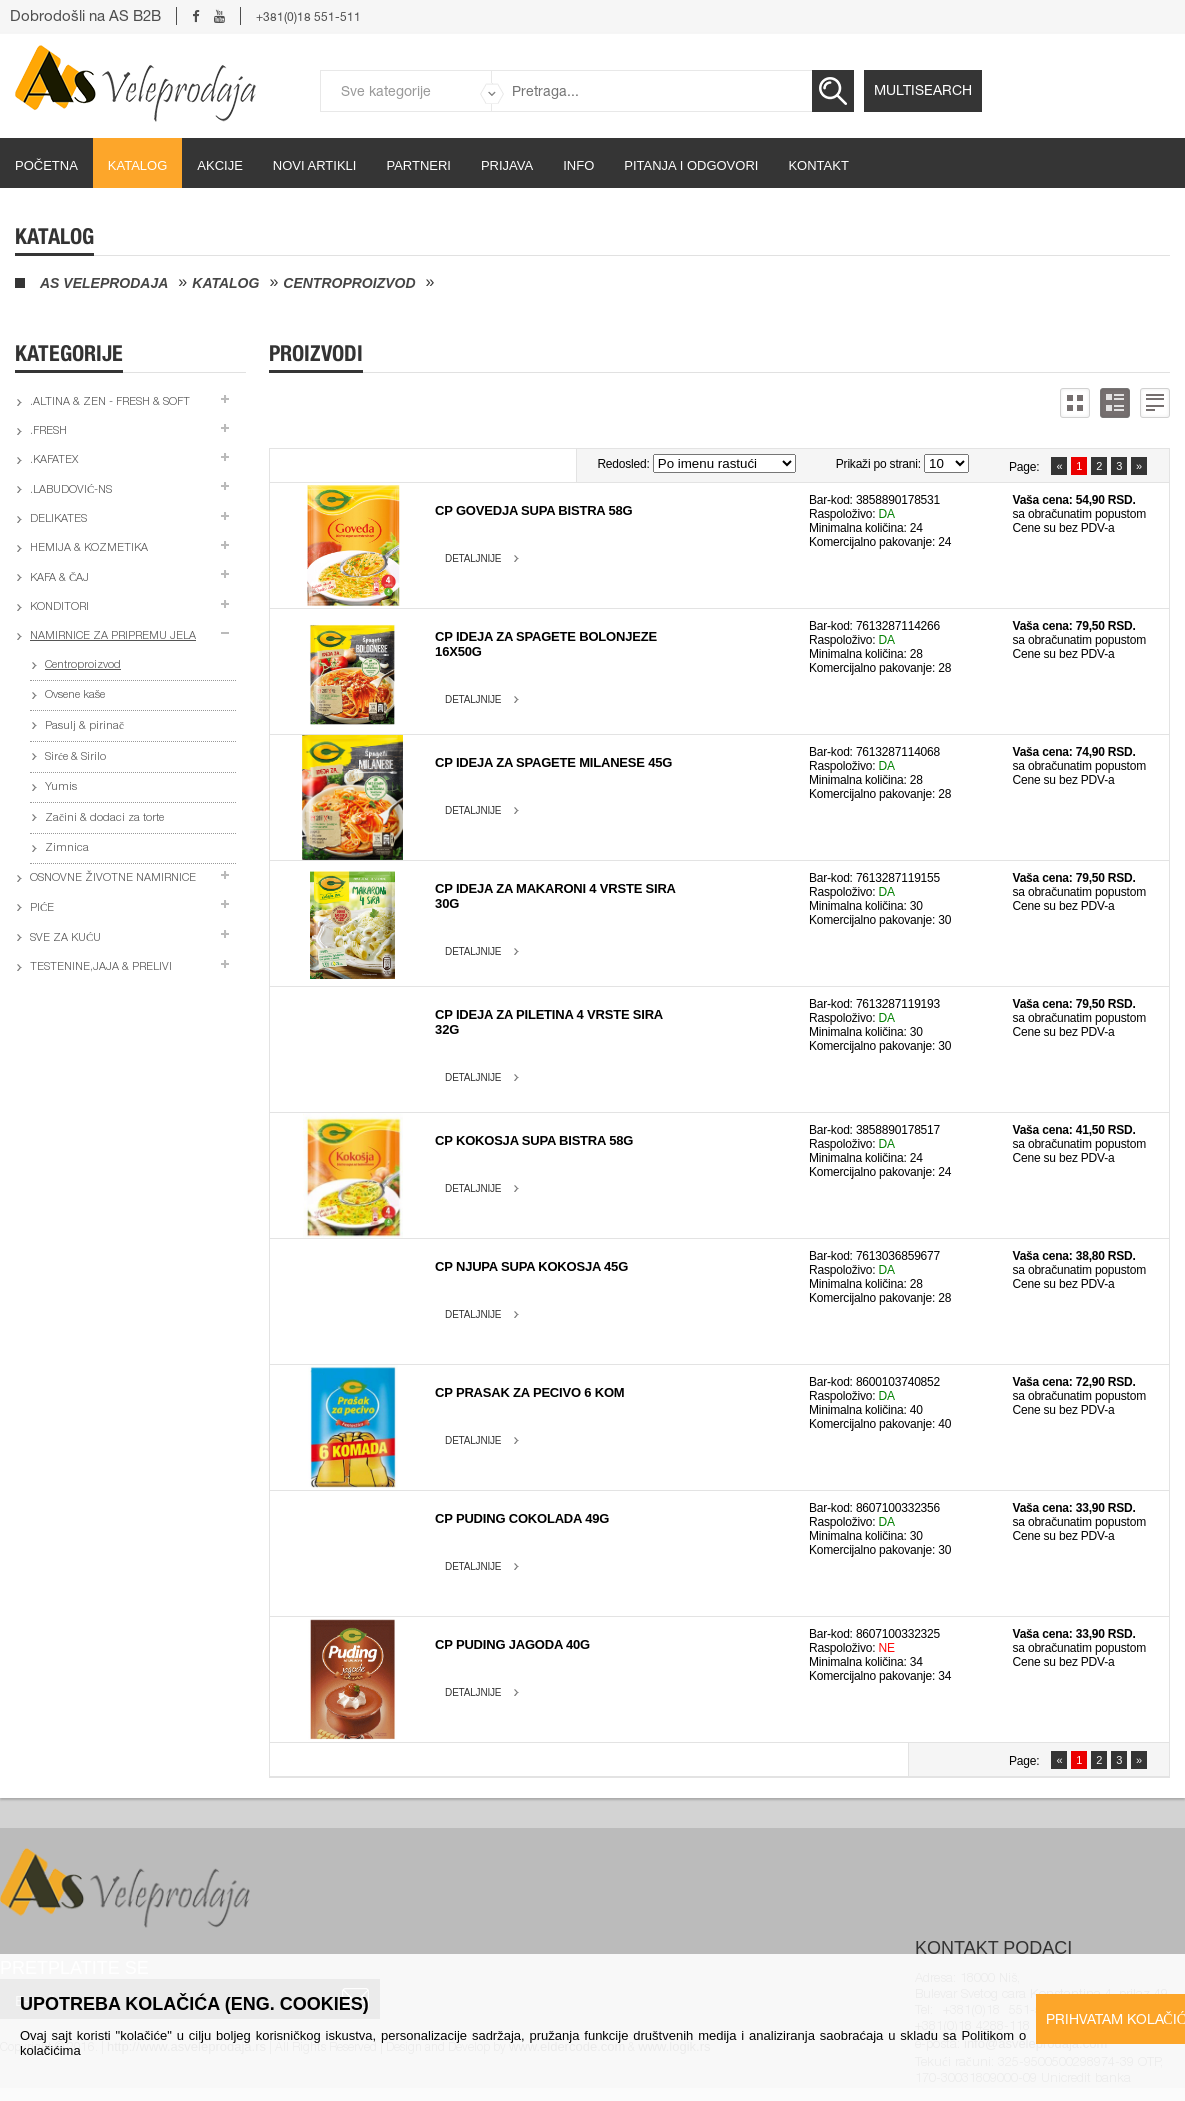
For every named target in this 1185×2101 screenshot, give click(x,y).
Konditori (59, 607)
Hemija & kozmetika (89, 548)
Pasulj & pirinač (84, 726)
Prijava (507, 165)
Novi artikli (315, 165)
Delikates (58, 519)
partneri (418, 165)
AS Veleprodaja (104, 283)
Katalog (137, 165)
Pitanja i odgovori (691, 165)
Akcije (220, 165)
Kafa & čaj (59, 578)
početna (46, 165)
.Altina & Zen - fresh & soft (110, 402)
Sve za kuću (65, 938)
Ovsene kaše (75, 695)
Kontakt (818, 165)
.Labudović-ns (71, 490)
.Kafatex (54, 460)
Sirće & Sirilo (75, 757)
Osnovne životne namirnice (113, 878)
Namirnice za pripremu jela (113, 636)
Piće (42, 908)
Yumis (61, 787)
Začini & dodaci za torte (104, 818)
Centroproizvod (349, 283)
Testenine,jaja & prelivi (101, 967)
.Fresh (48, 431)
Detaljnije (473, 558)
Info (578, 165)
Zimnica (67, 848)
